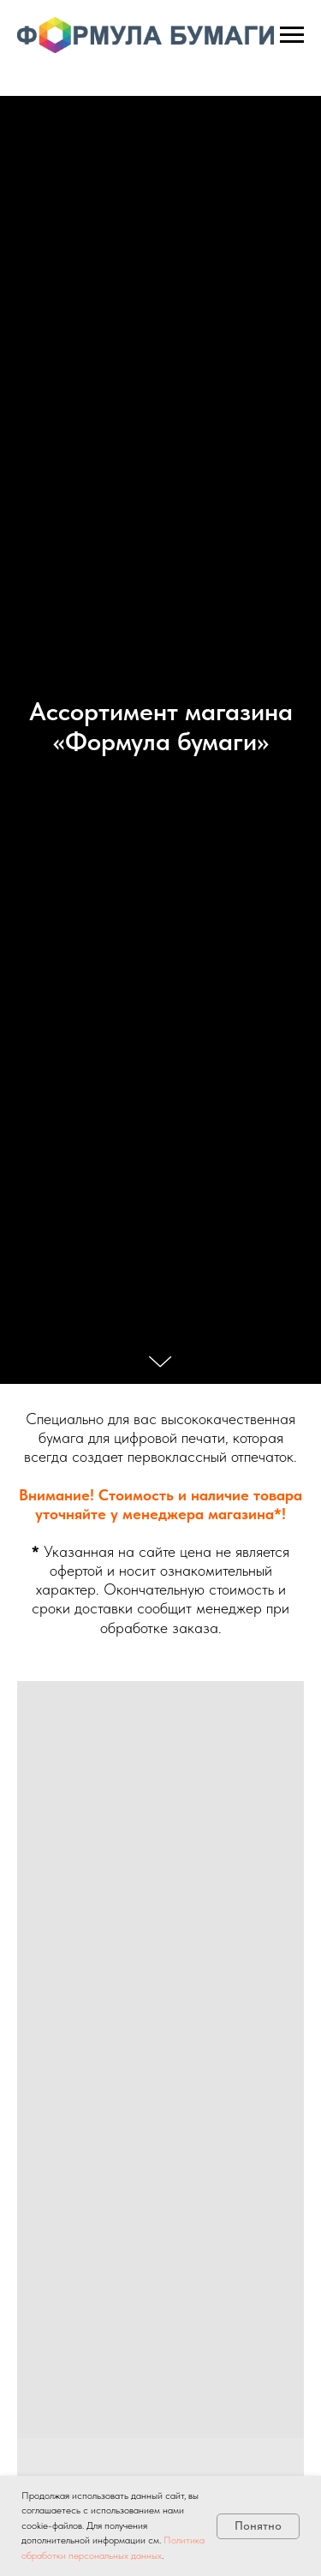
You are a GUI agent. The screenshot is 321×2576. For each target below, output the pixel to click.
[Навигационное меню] (292, 35)
